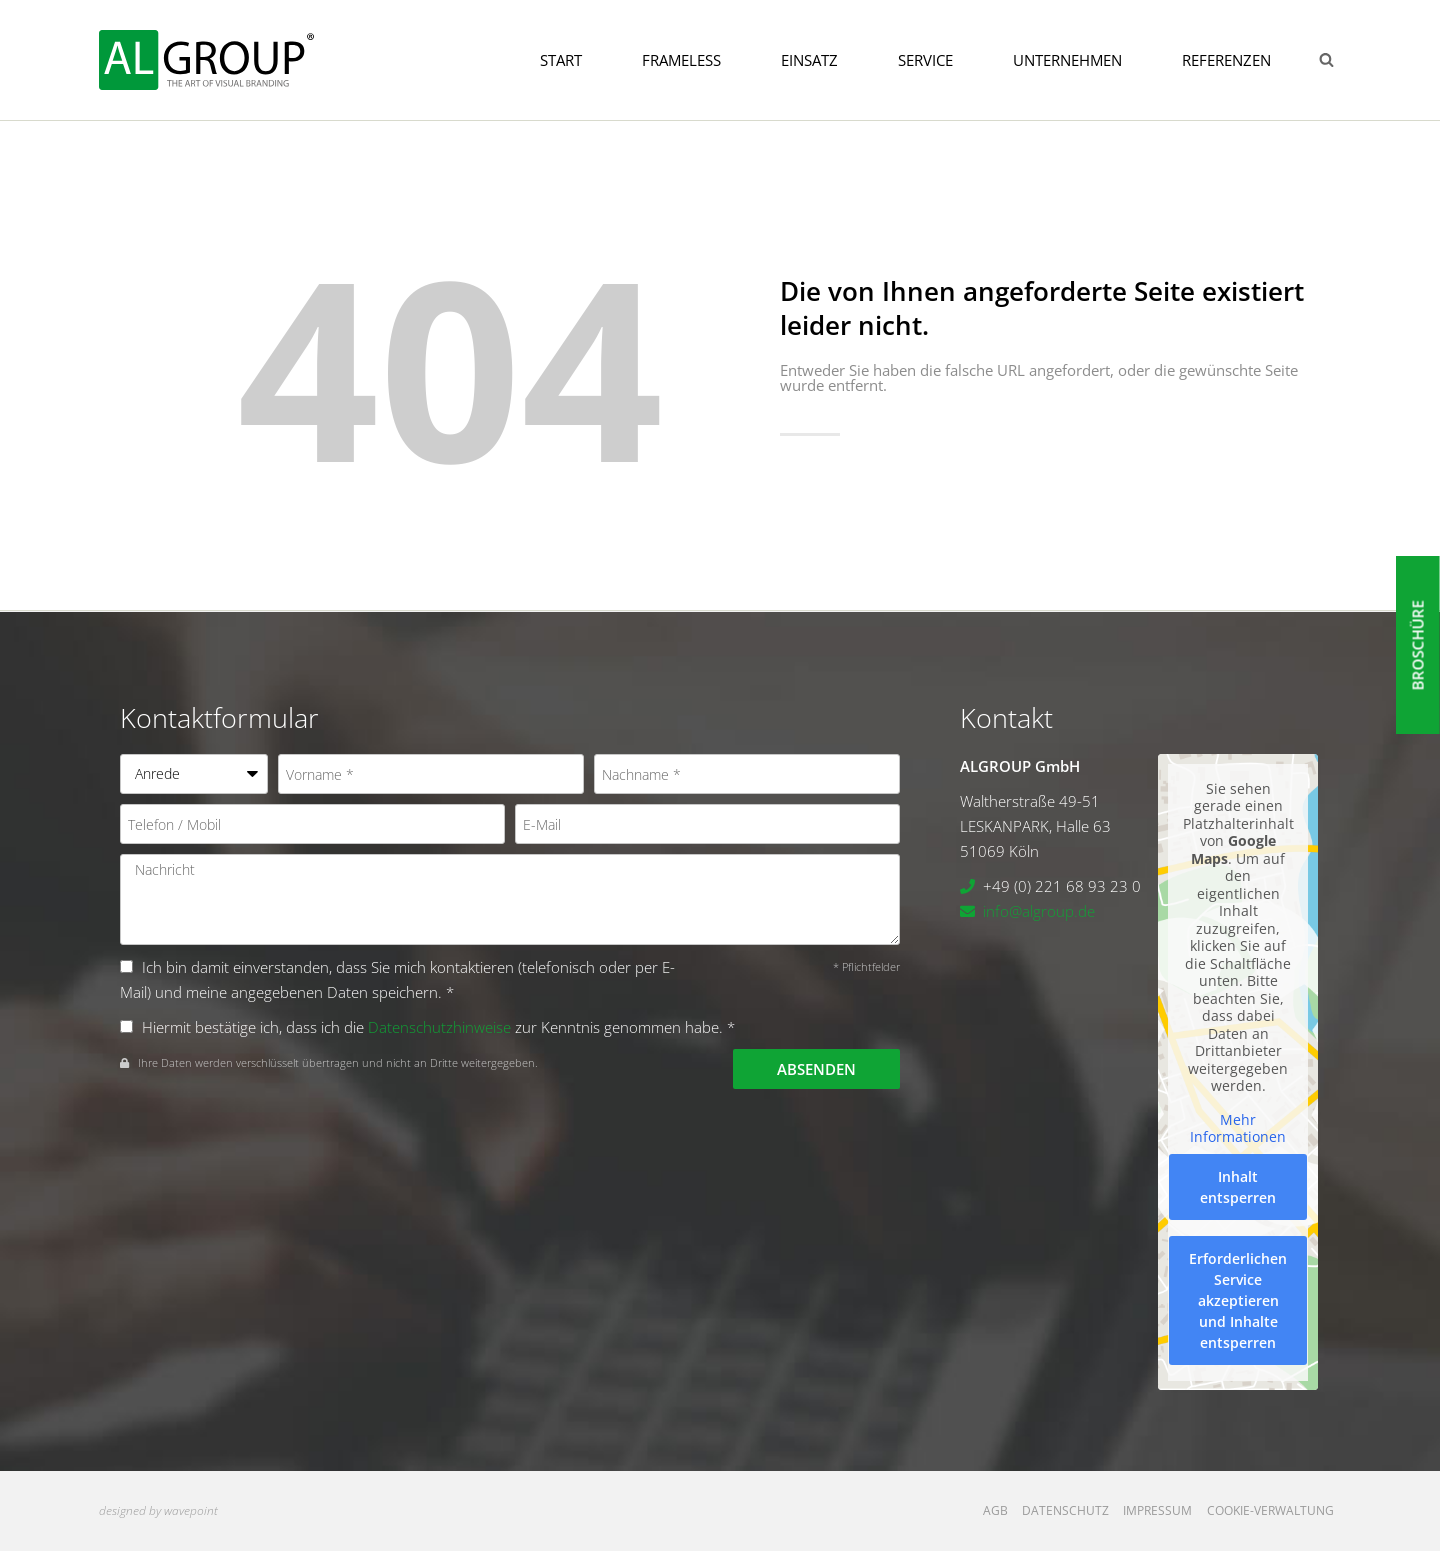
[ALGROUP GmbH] (206, 59)
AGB (995, 1510)
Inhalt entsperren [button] (1238, 1187)
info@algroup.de (1039, 911)
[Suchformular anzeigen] (1326, 60)
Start (561, 60)
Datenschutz (1065, 1510)
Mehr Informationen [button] (1238, 1128)
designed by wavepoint (158, 1510)
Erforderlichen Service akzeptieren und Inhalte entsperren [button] (1238, 1300)
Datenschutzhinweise (439, 1027)
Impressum (1157, 1510)
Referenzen (1226, 60)
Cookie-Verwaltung (1270, 1510)
